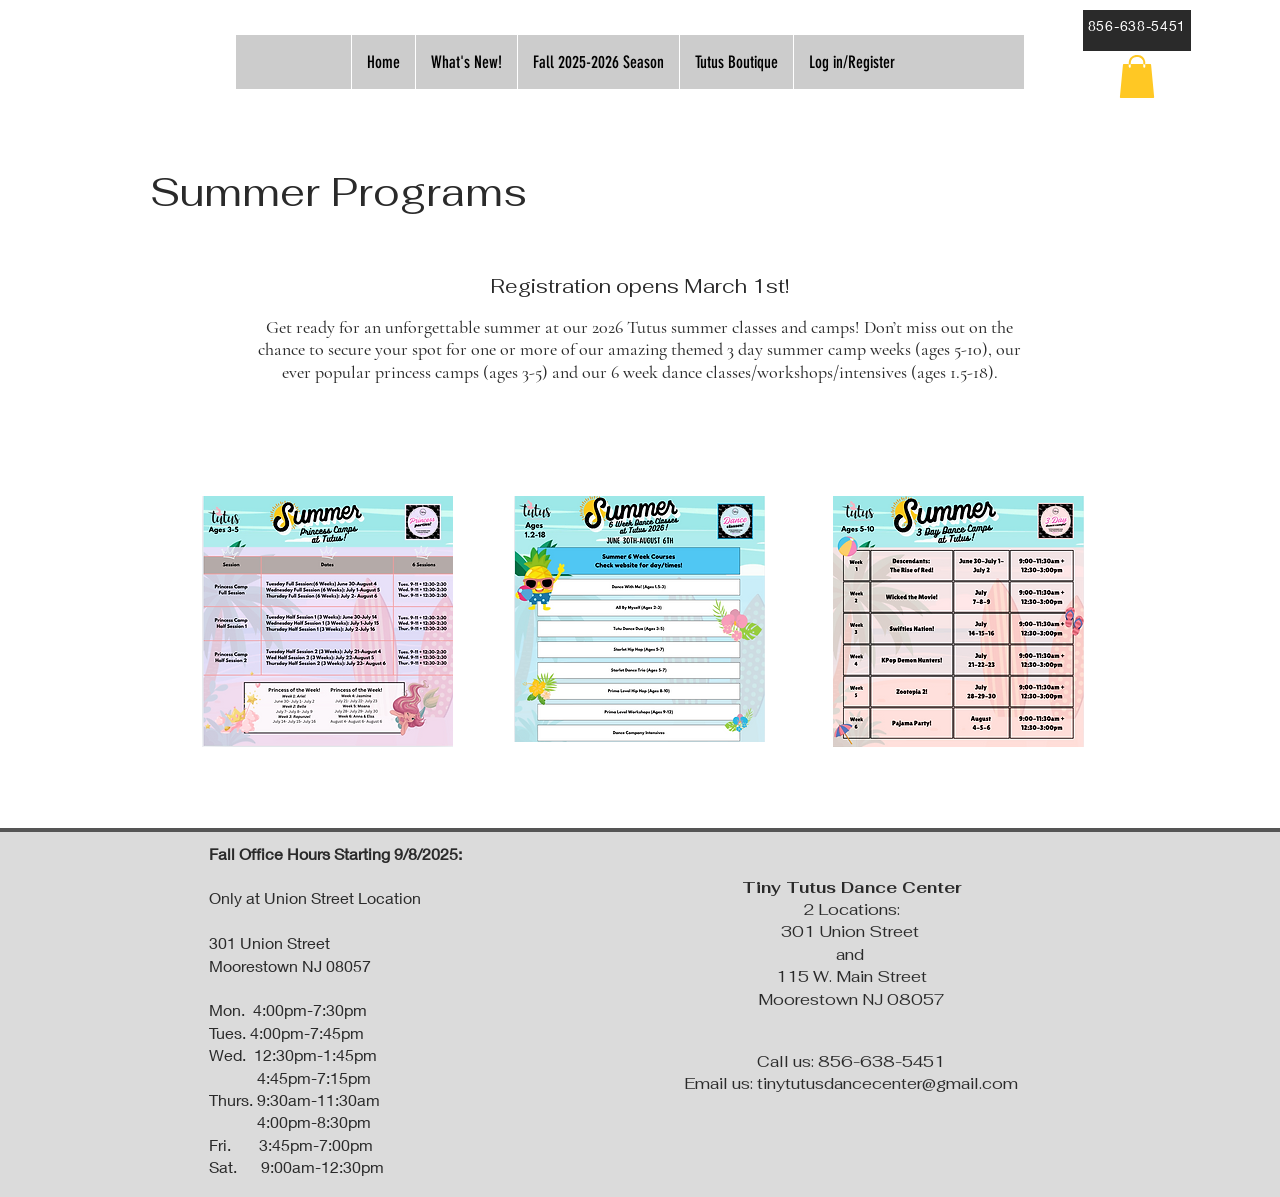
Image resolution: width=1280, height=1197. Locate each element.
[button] (1137, 76)
